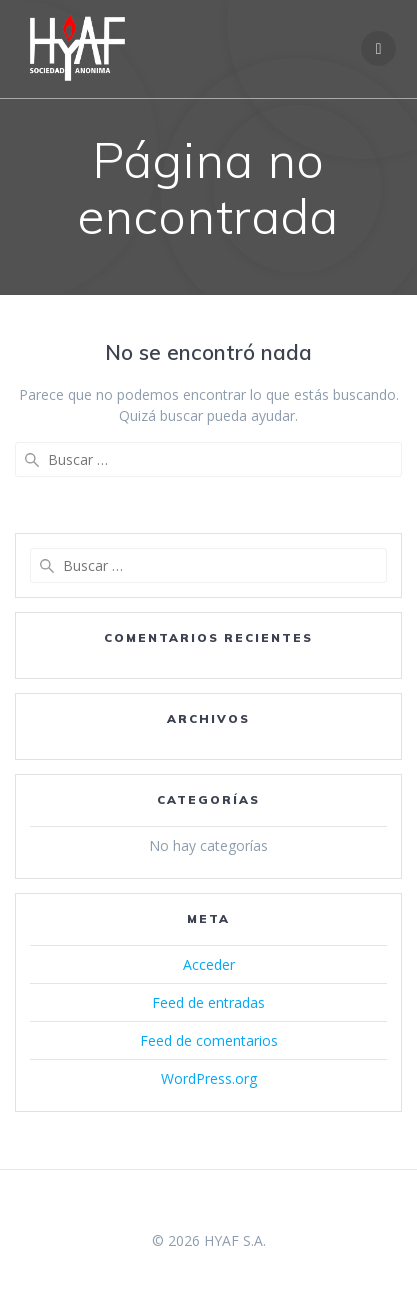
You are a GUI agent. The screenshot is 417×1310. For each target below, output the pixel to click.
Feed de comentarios (209, 1040)
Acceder (209, 964)
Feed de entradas (208, 1002)
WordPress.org (209, 1078)
